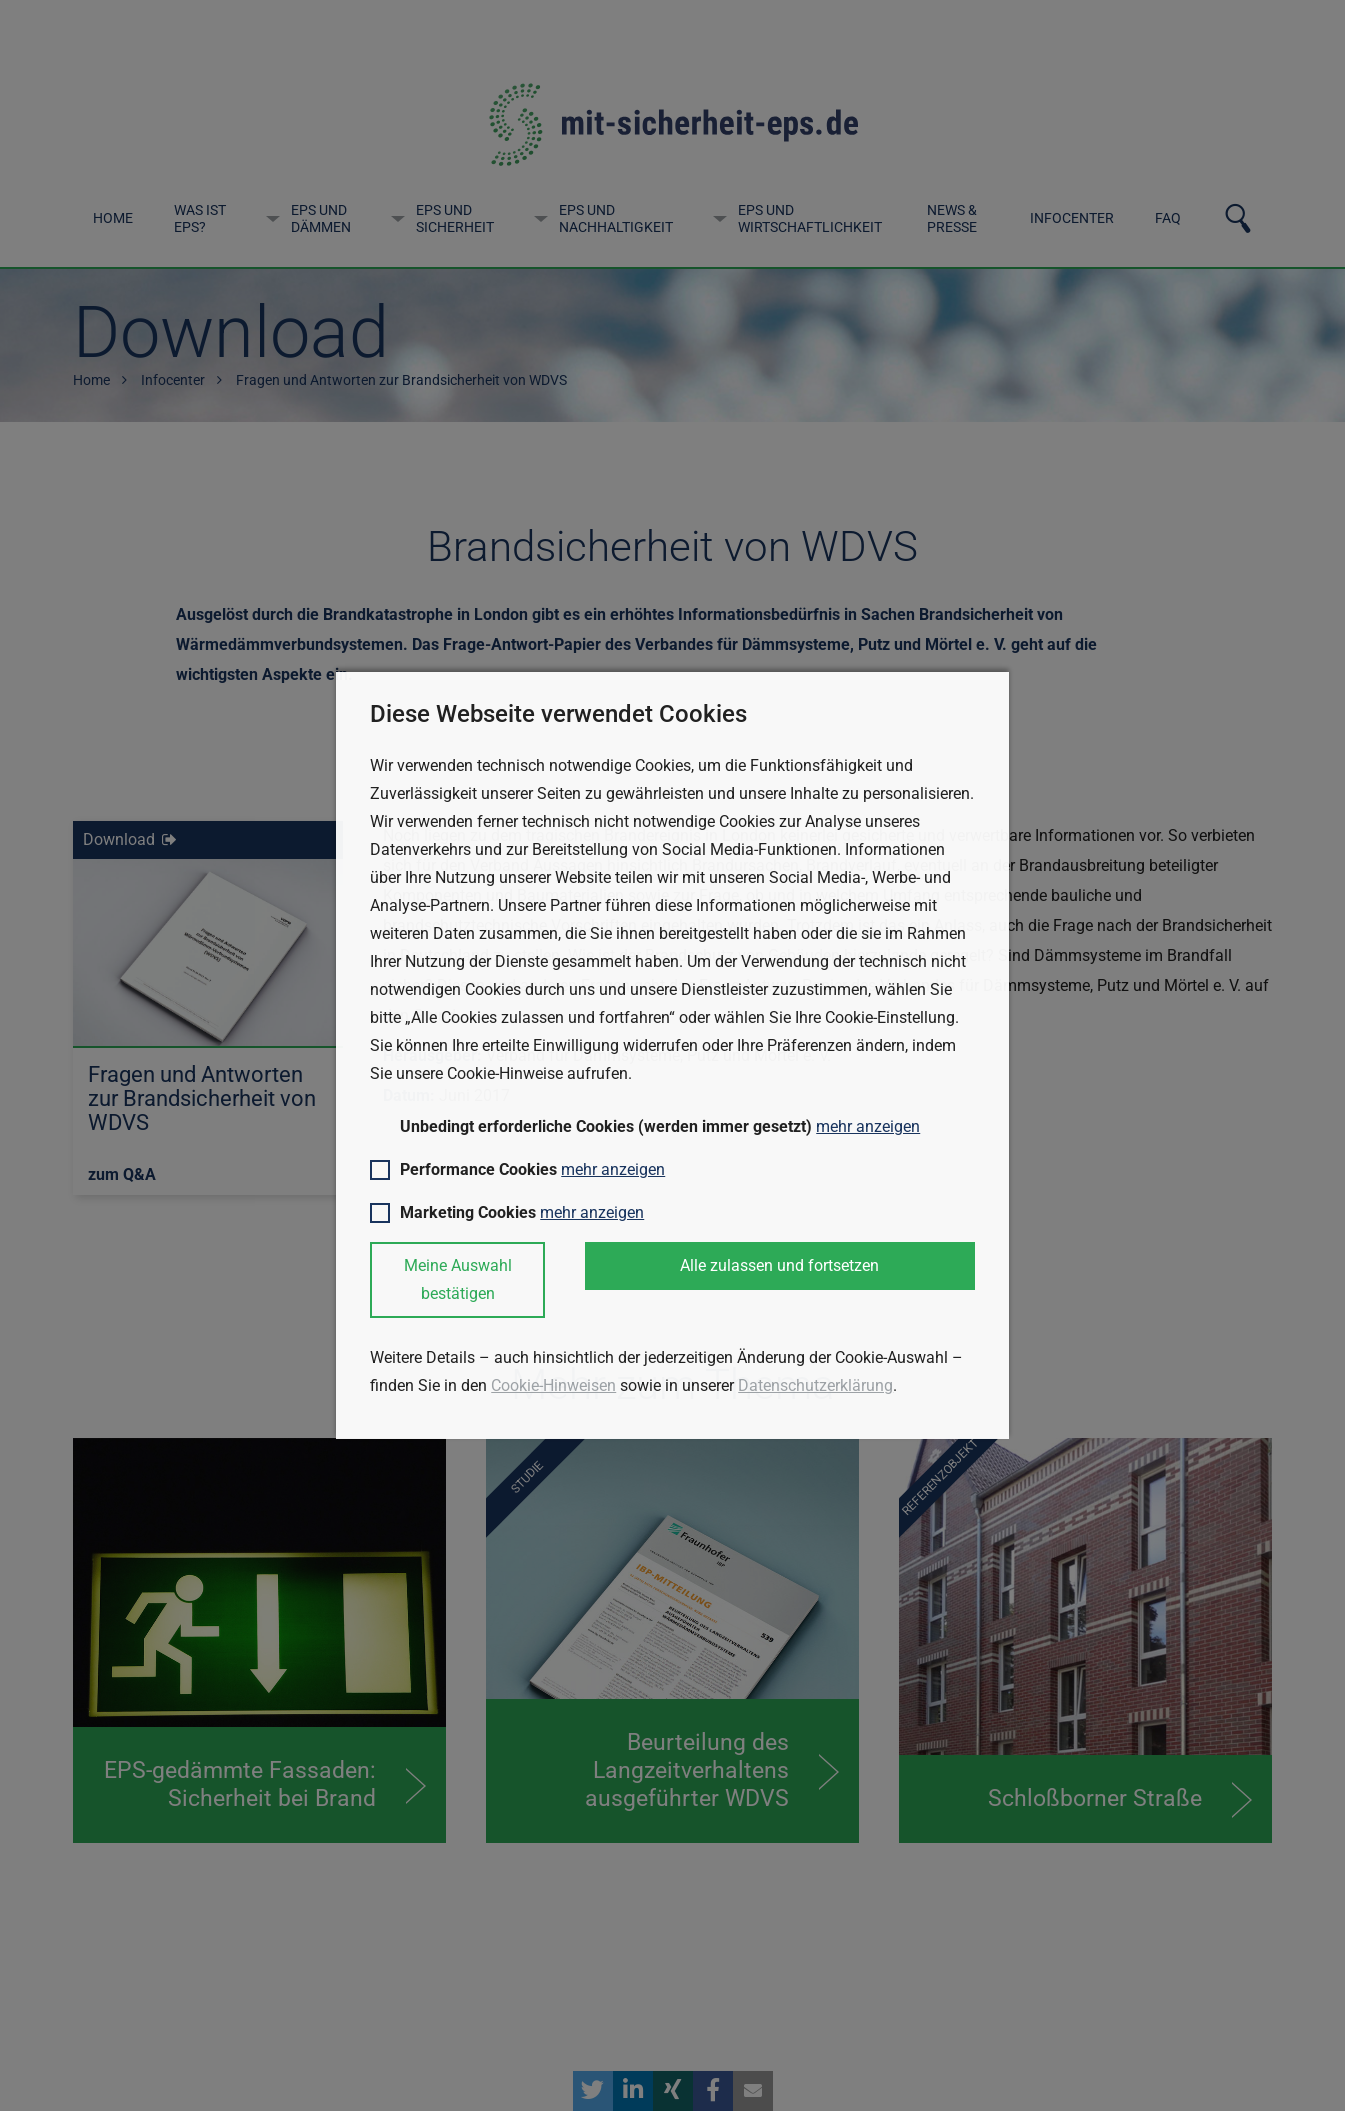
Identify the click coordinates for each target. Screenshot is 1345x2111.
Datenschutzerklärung (815, 1385)
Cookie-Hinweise (507, 1073)
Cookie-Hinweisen (553, 1385)
